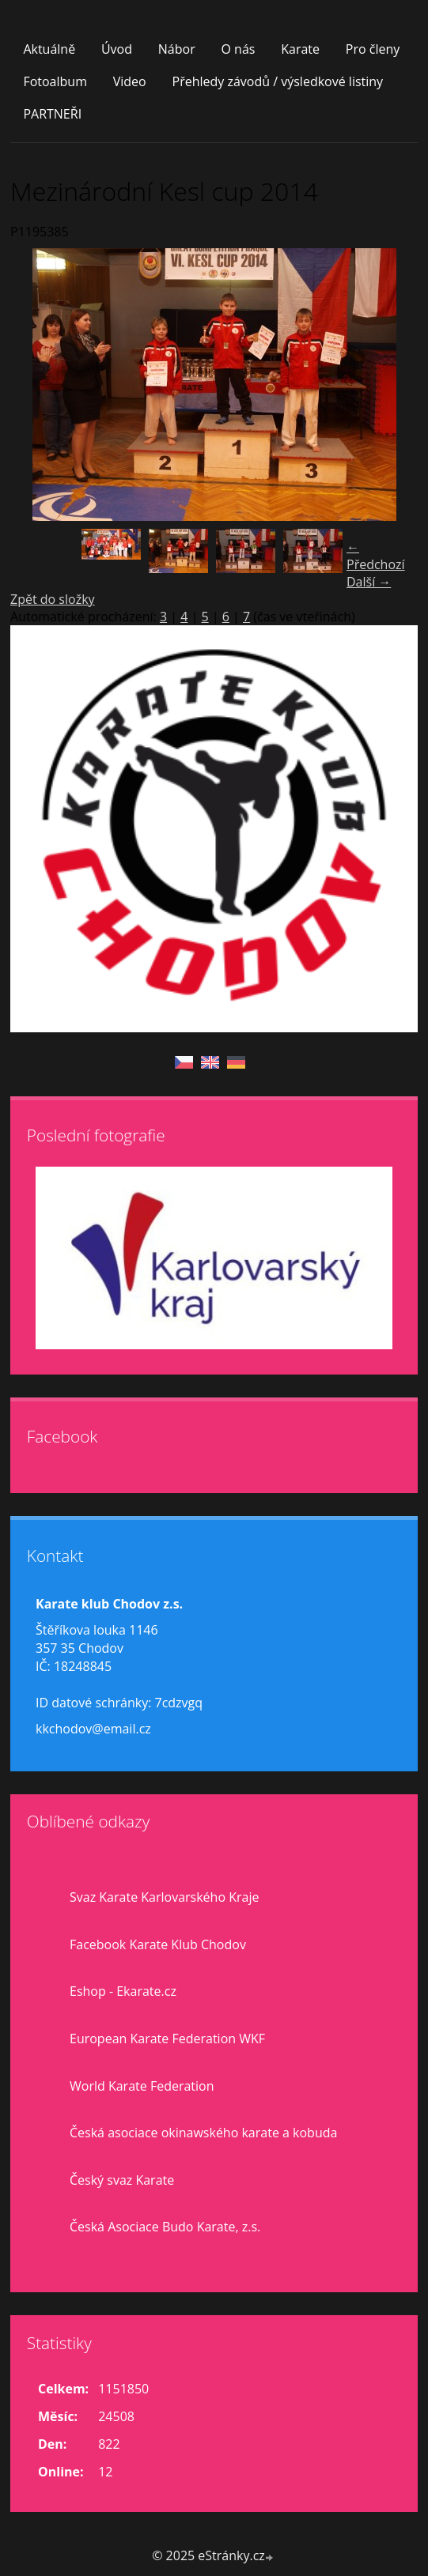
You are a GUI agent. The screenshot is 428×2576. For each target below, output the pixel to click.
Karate (300, 49)
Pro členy (373, 49)
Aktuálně (49, 49)
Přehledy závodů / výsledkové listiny (278, 81)
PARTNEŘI (52, 114)
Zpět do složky (52, 599)
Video (129, 81)
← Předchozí (376, 555)
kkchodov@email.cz (93, 1728)
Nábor (176, 49)
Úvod (116, 49)
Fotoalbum (55, 81)
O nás (238, 49)
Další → (369, 581)
